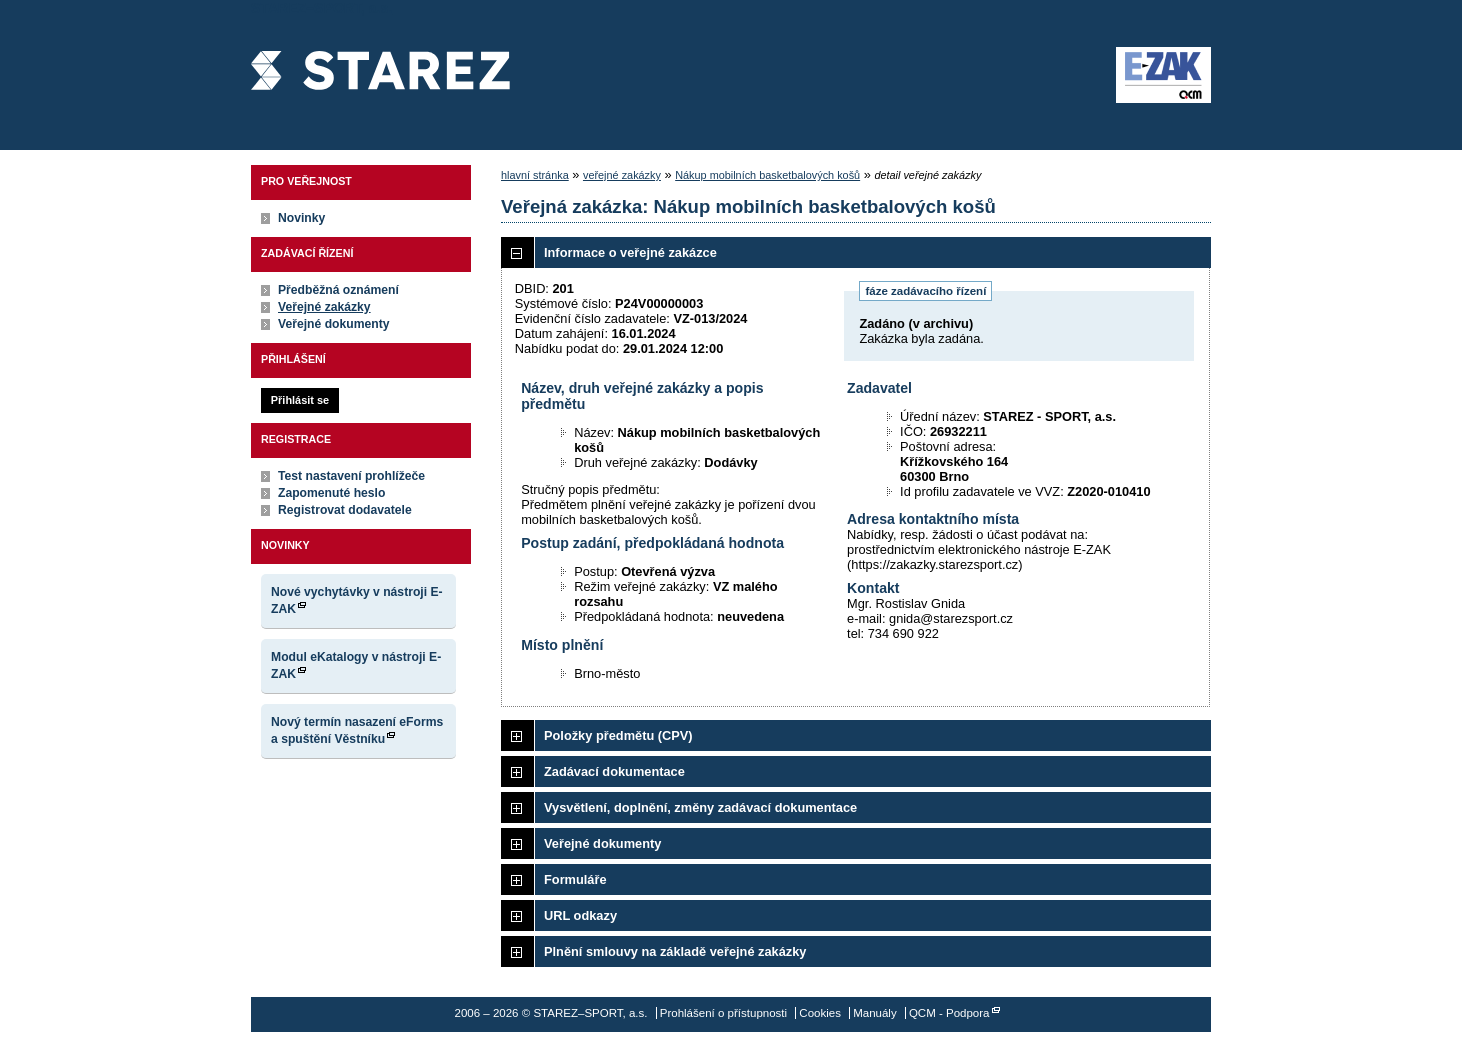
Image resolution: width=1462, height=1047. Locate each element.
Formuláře (575, 879)
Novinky (301, 218)
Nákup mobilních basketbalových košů (767, 175)
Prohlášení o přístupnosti (723, 1013)
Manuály (875, 1013)
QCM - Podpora (949, 1013)
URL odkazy (580, 915)
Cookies (820, 1013)
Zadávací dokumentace (614, 771)
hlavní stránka (535, 175)
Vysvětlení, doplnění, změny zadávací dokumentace (700, 807)
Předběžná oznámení (338, 290)
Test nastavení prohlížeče (351, 476)
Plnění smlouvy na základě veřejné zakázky (675, 951)
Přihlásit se (300, 400)
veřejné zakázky (622, 175)
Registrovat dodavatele (345, 510)
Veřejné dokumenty (333, 324)
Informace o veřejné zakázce (630, 252)
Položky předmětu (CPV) (618, 735)
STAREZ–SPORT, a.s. (380, 75)
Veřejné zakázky (324, 307)
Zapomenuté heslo (331, 493)
